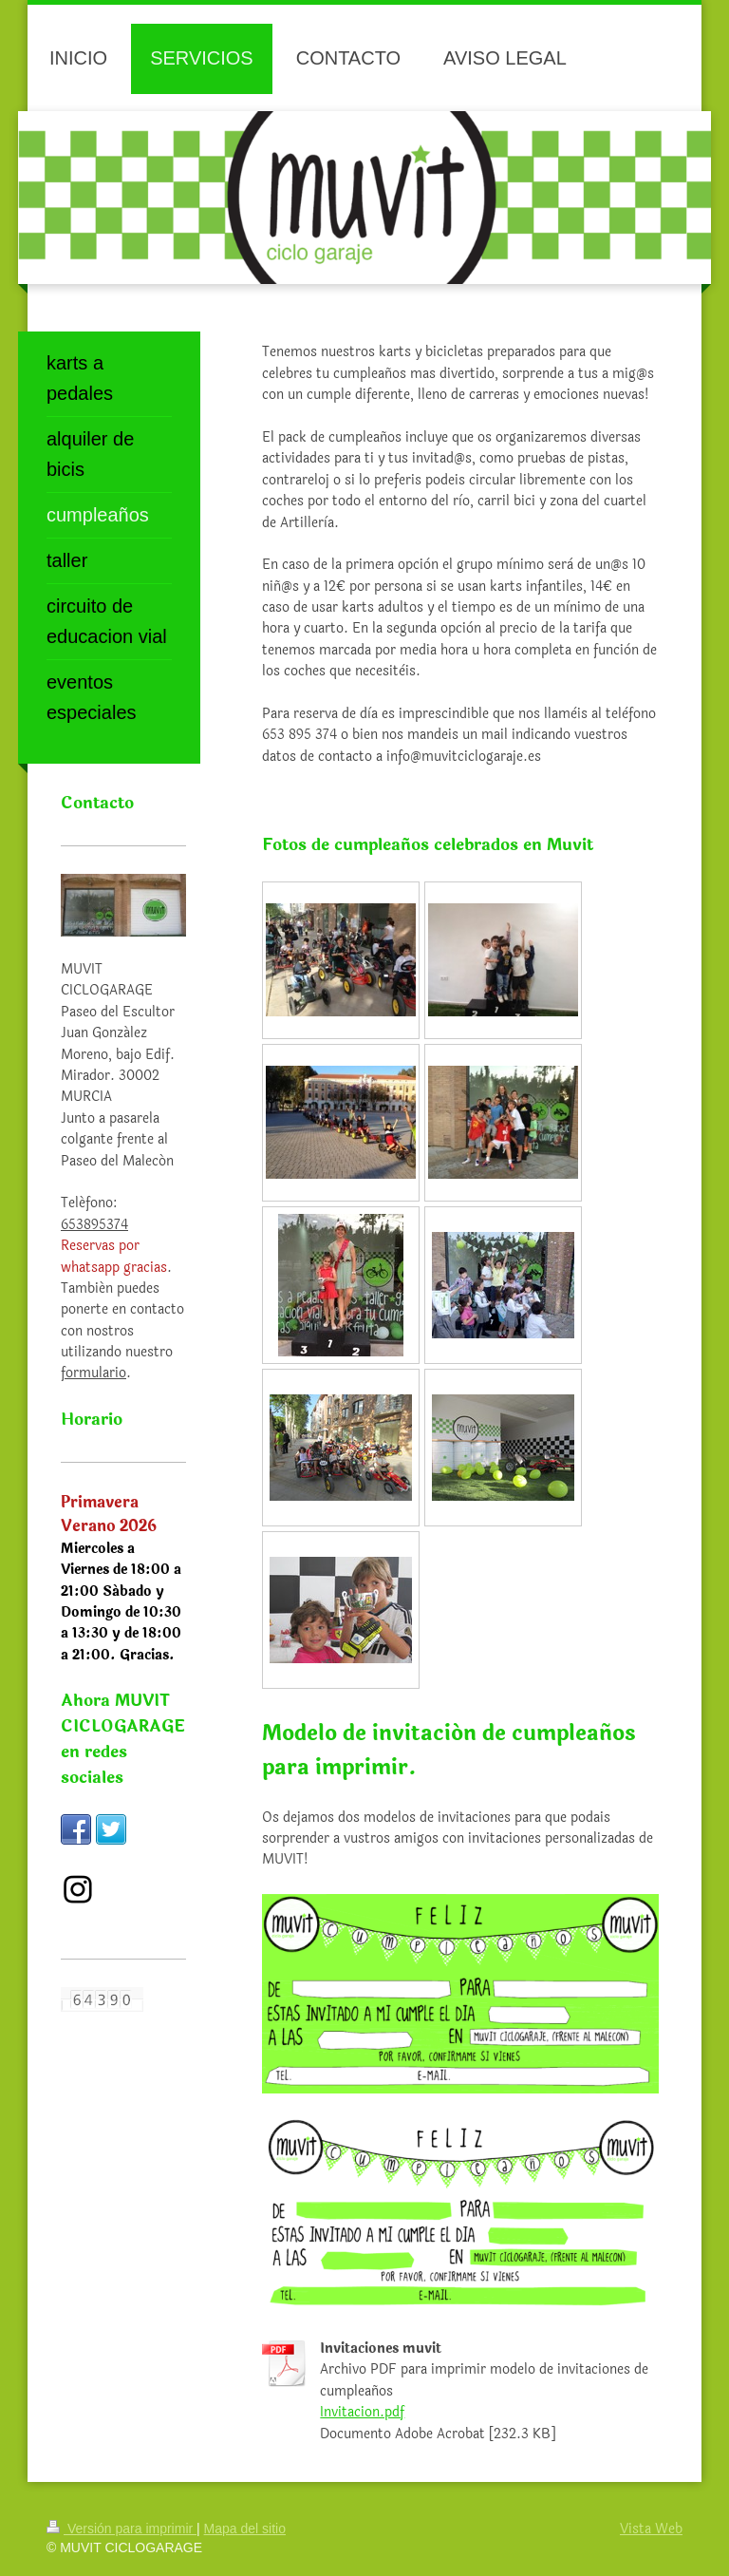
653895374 (94, 1225)
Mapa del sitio (245, 2528)
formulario (93, 1373)
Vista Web (651, 2529)
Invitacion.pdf (362, 2412)
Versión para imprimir (121, 2528)
